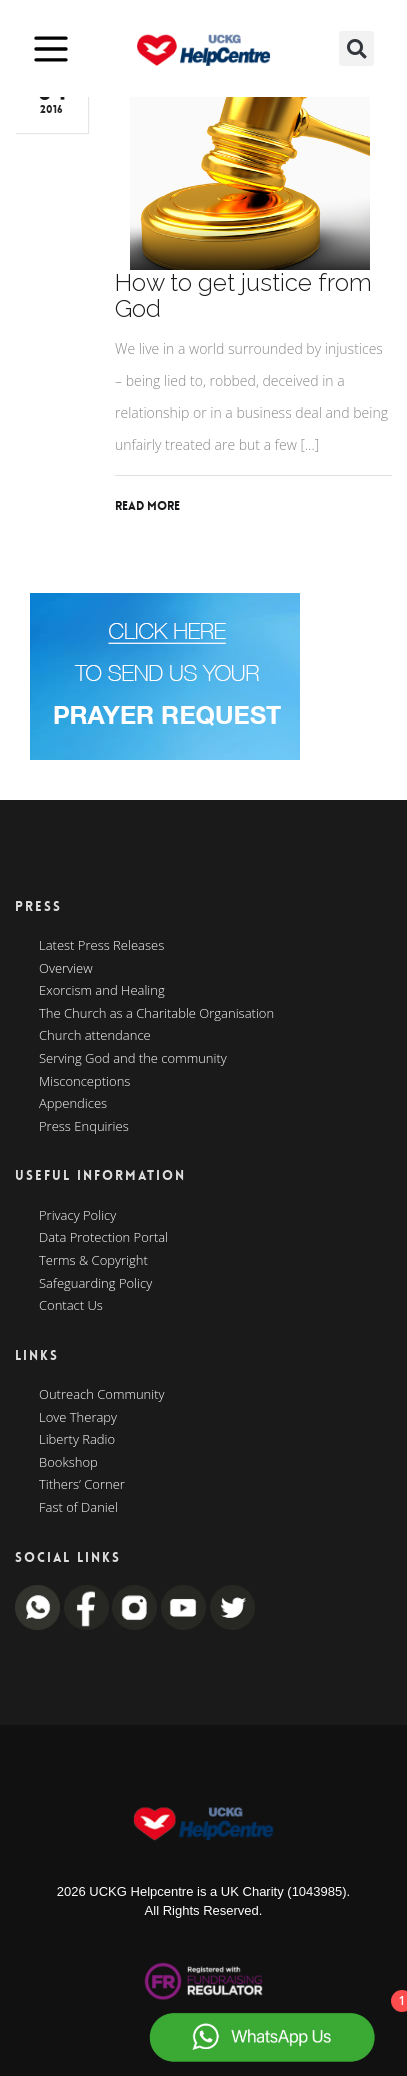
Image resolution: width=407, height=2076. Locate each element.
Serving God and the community (133, 1059)
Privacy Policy (77, 1216)
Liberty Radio (77, 1440)
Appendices (73, 1104)
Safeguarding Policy (95, 1284)
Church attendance (95, 1036)
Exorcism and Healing (102, 991)
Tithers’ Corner (82, 1485)
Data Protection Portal (103, 1238)
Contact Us (71, 1306)
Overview (66, 969)
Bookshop (68, 1463)
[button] (356, 48)
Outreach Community (102, 1395)
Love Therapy (78, 1418)
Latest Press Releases (101, 946)
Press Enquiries (84, 1127)
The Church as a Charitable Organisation (156, 1014)
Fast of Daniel (78, 1508)
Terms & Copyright (93, 1261)
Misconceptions (84, 1082)
